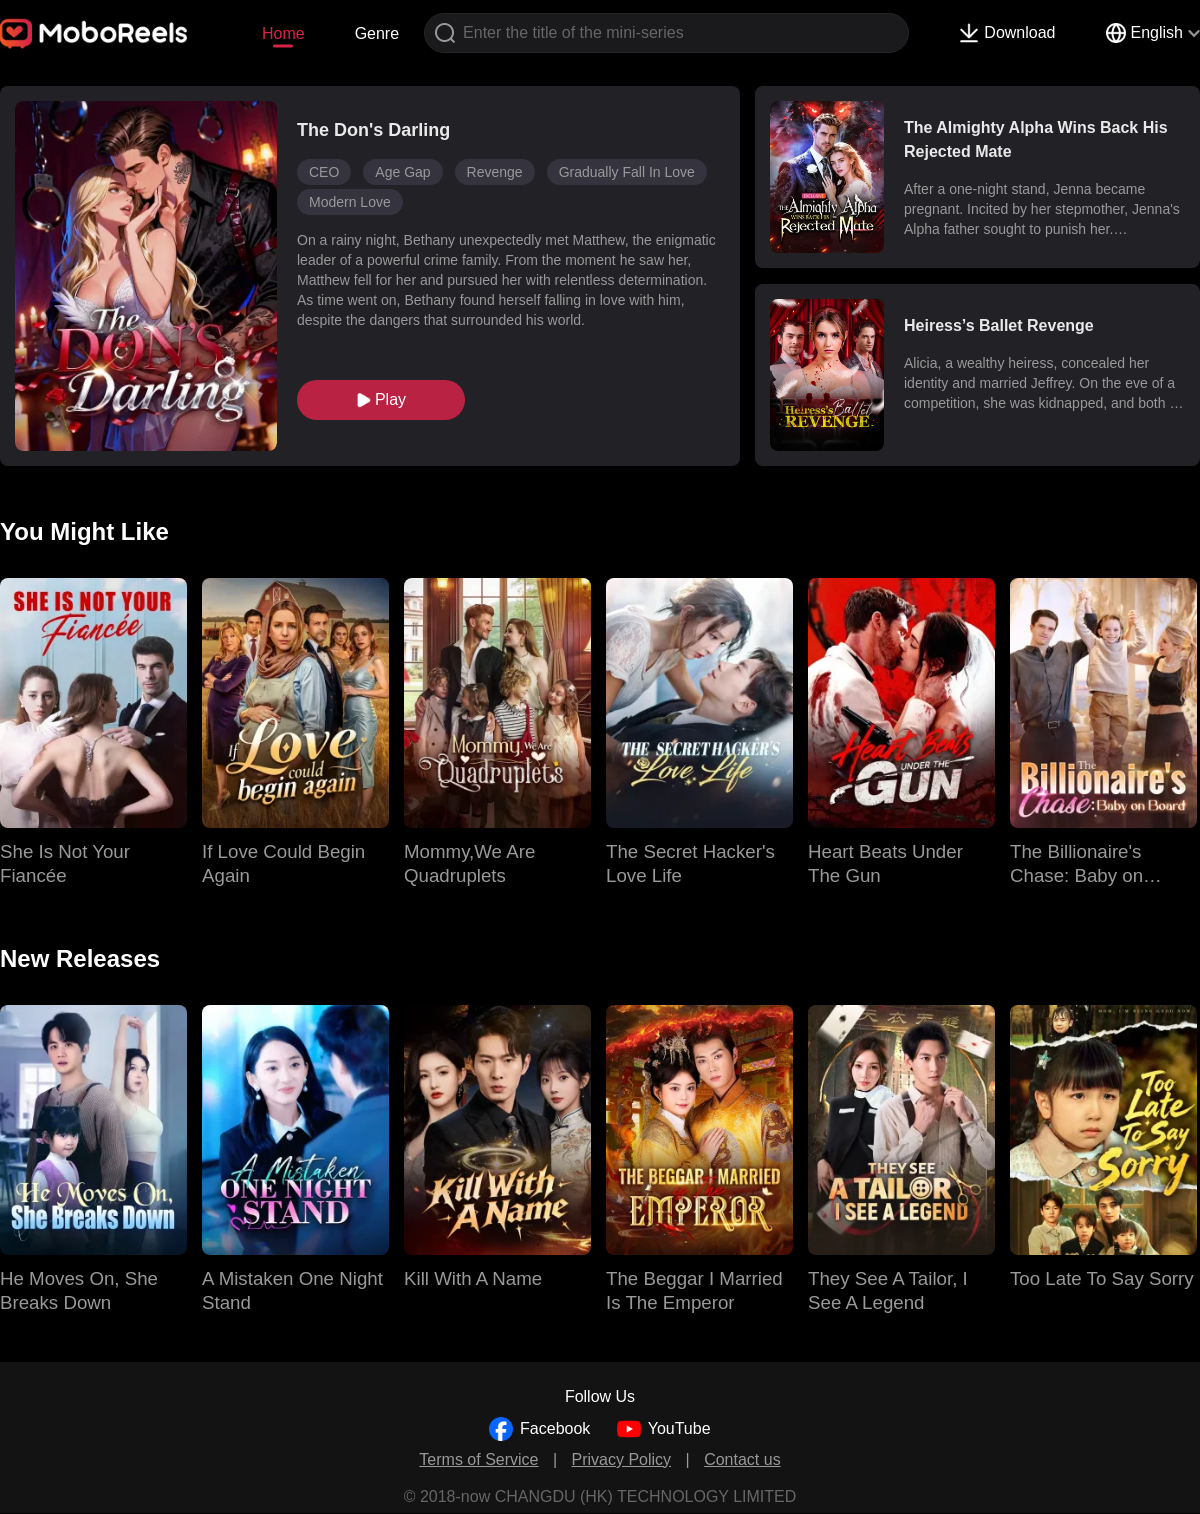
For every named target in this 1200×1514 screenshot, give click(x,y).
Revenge (495, 172)
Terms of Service (478, 1459)
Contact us (742, 1459)
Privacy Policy (622, 1459)
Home (283, 33)
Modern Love (350, 202)
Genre (377, 33)
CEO (324, 172)
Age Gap (402, 172)
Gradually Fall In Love (627, 172)
